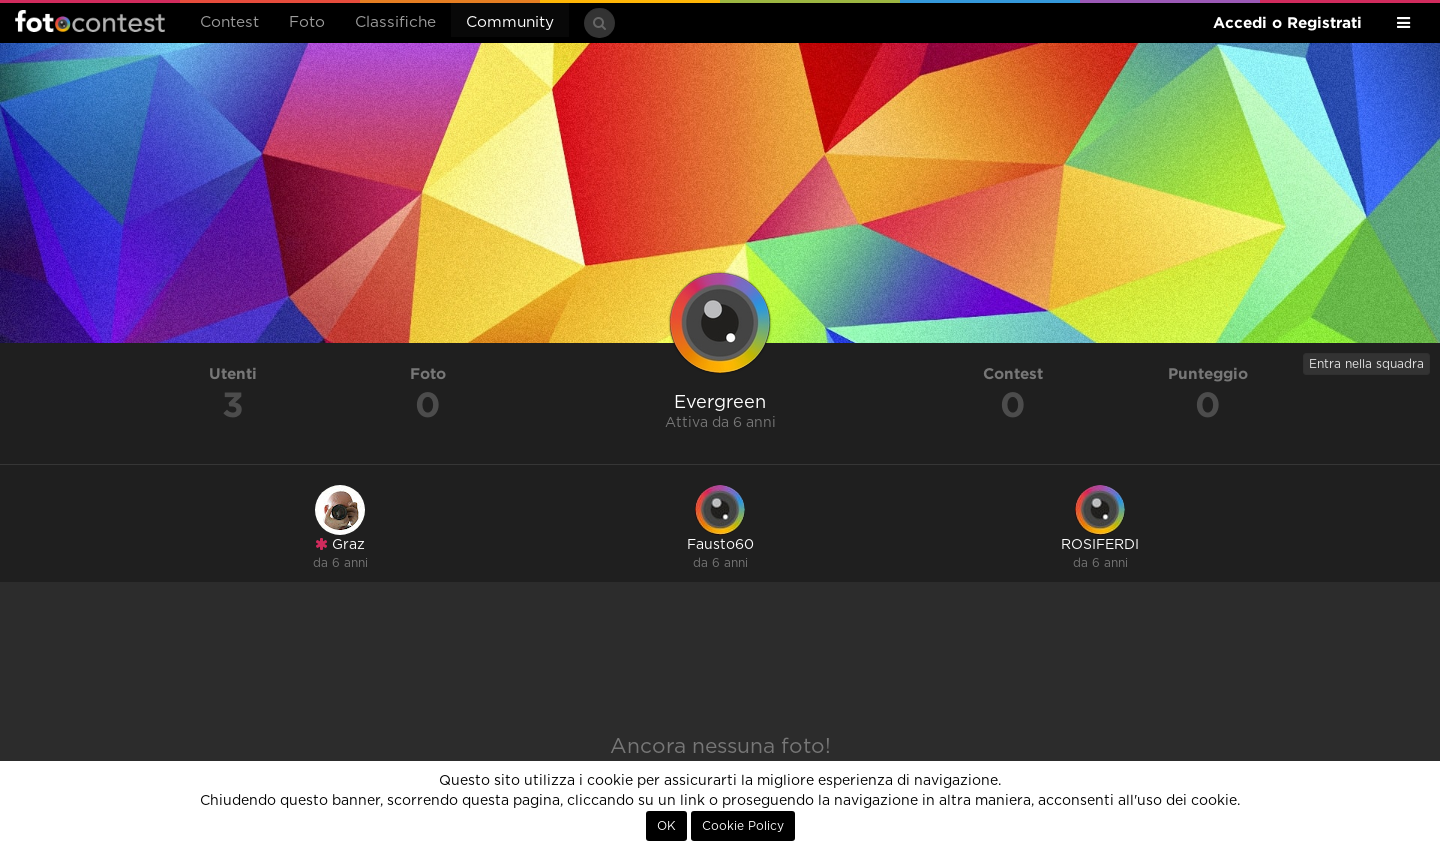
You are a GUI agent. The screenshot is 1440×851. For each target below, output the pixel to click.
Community (510, 22)
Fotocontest (90, 21)
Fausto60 (720, 545)
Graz (340, 544)
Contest (229, 22)
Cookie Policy (743, 826)
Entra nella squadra (1366, 364)
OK (666, 826)
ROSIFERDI (1100, 545)
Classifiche (395, 22)
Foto (307, 22)
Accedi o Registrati (1287, 22)
